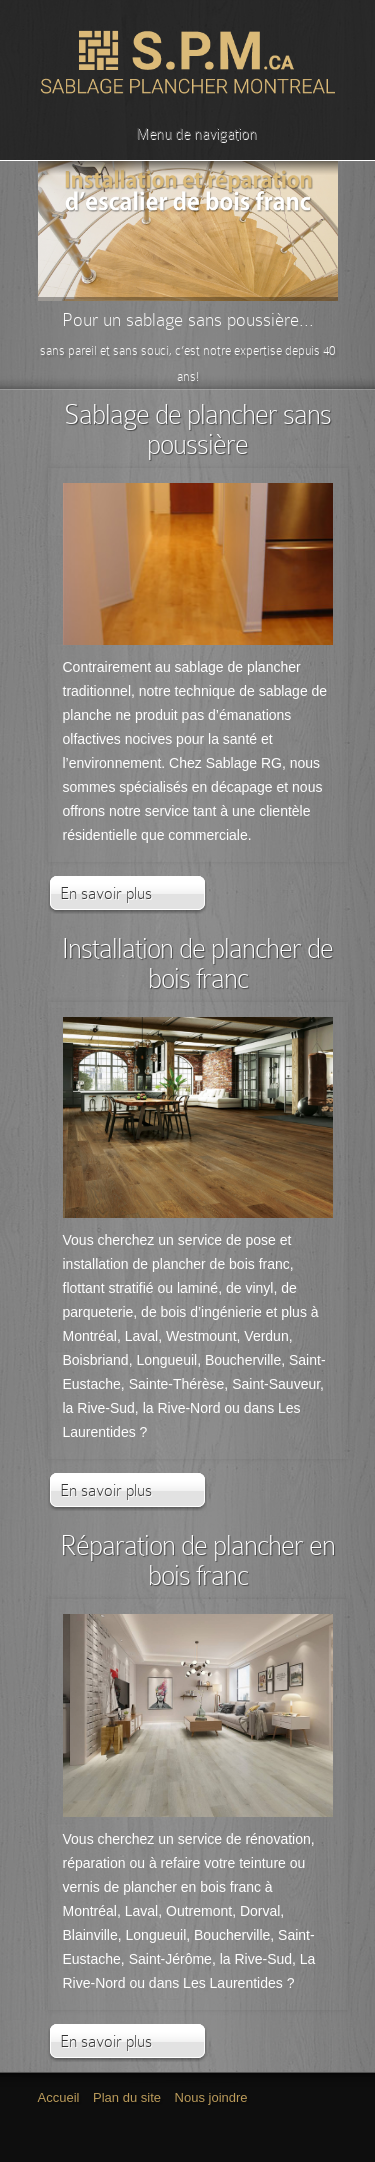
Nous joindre (211, 2097)
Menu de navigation (184, 134)
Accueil (59, 2097)
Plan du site (127, 2097)
